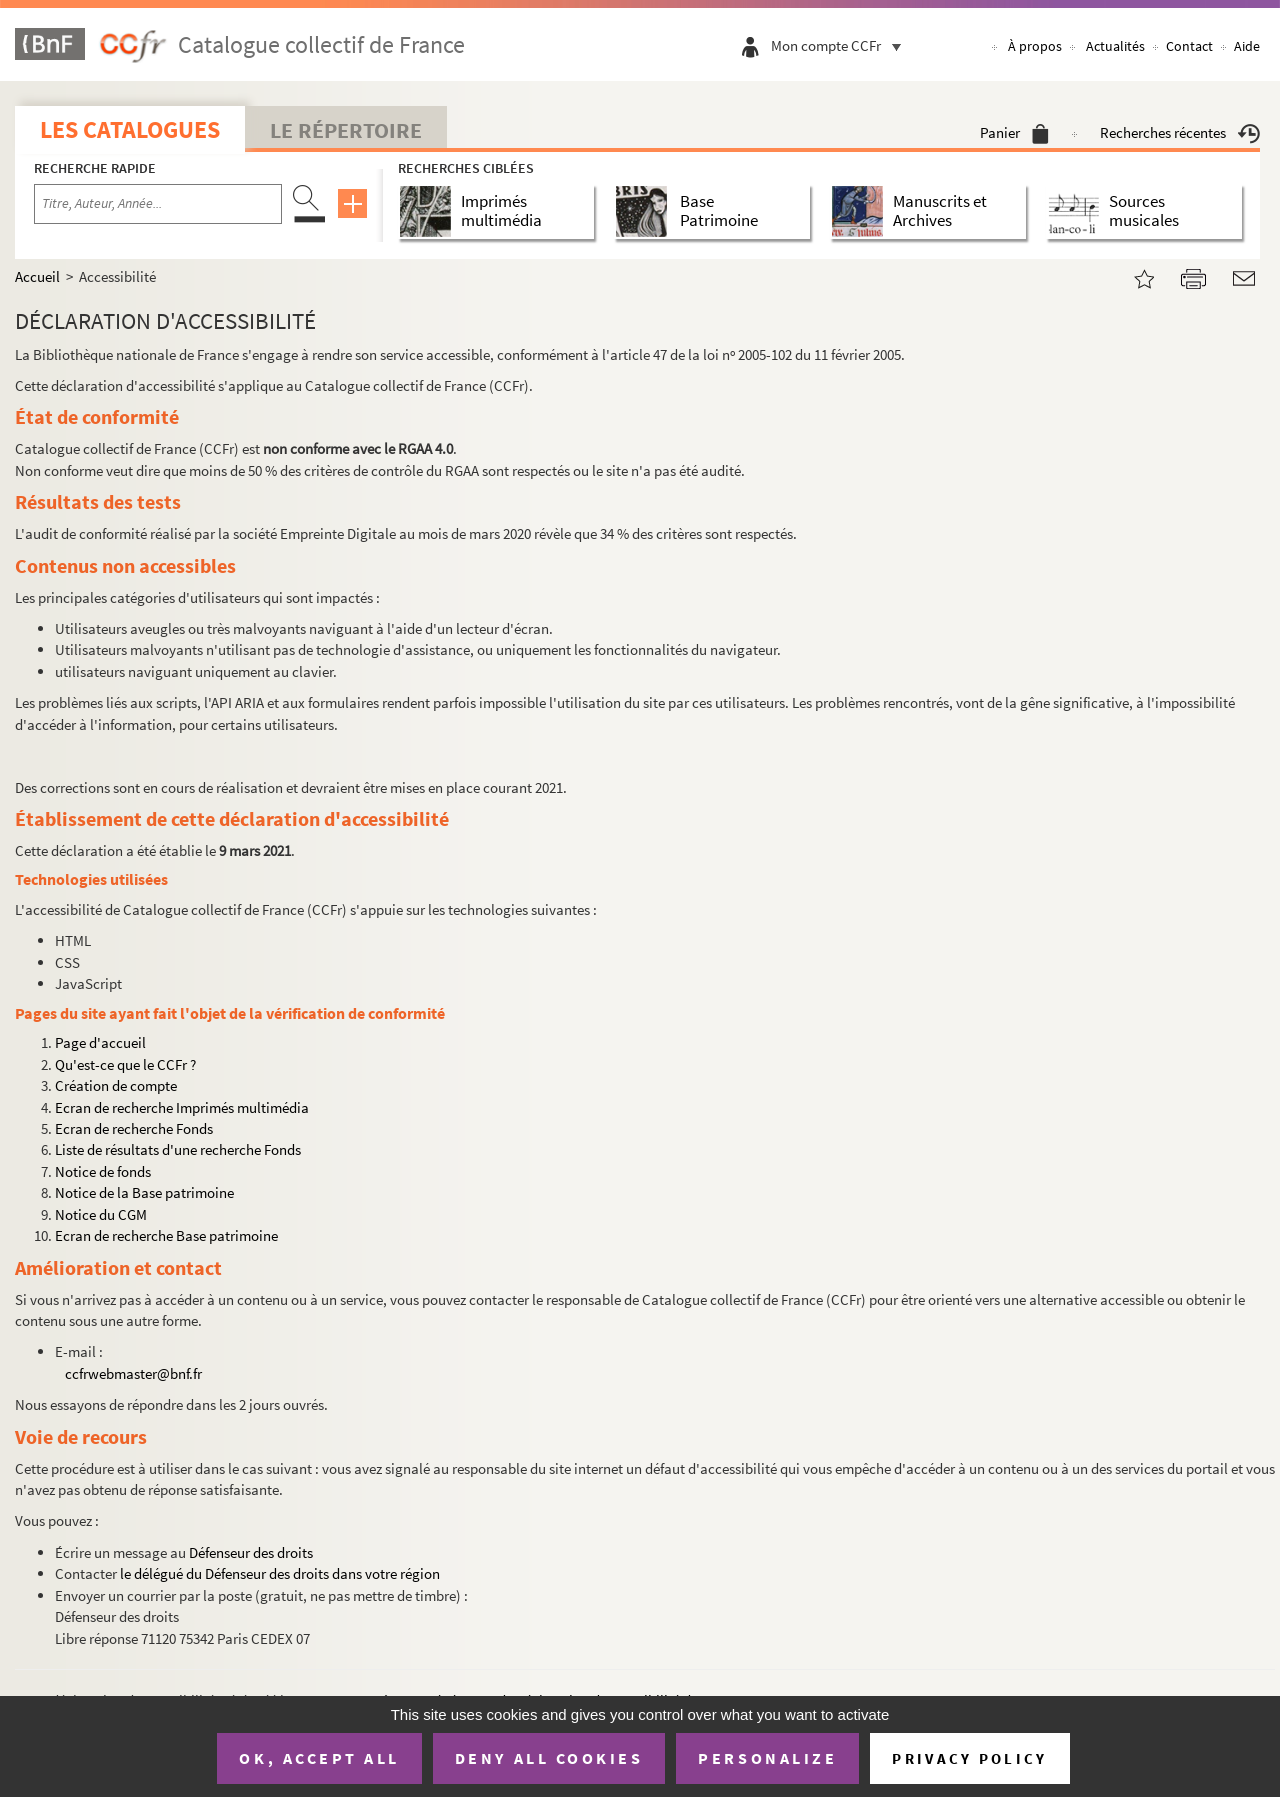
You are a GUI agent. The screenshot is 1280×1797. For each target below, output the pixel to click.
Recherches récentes (1180, 132)
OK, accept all (319, 1758)
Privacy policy (969, 1758)
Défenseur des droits (251, 1552)
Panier (1014, 132)
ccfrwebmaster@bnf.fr (133, 1373)
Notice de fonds (103, 1171)
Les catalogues (130, 129)
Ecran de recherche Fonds (134, 1128)
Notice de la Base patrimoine (144, 1192)
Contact (1189, 46)
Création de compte (116, 1085)
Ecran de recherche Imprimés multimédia (182, 1107)
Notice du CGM (101, 1214)
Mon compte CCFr (841, 45)
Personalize (767, 1758)
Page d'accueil (100, 1042)
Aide (1247, 46)
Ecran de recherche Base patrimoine (166, 1235)
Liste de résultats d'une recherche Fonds (178, 1149)
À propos (1035, 46)
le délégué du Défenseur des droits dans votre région (280, 1573)
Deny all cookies (549, 1758)
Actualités (1115, 46)
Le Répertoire (346, 130)
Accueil (37, 276)
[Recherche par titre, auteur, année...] (158, 204)
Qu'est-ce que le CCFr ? (125, 1064)
